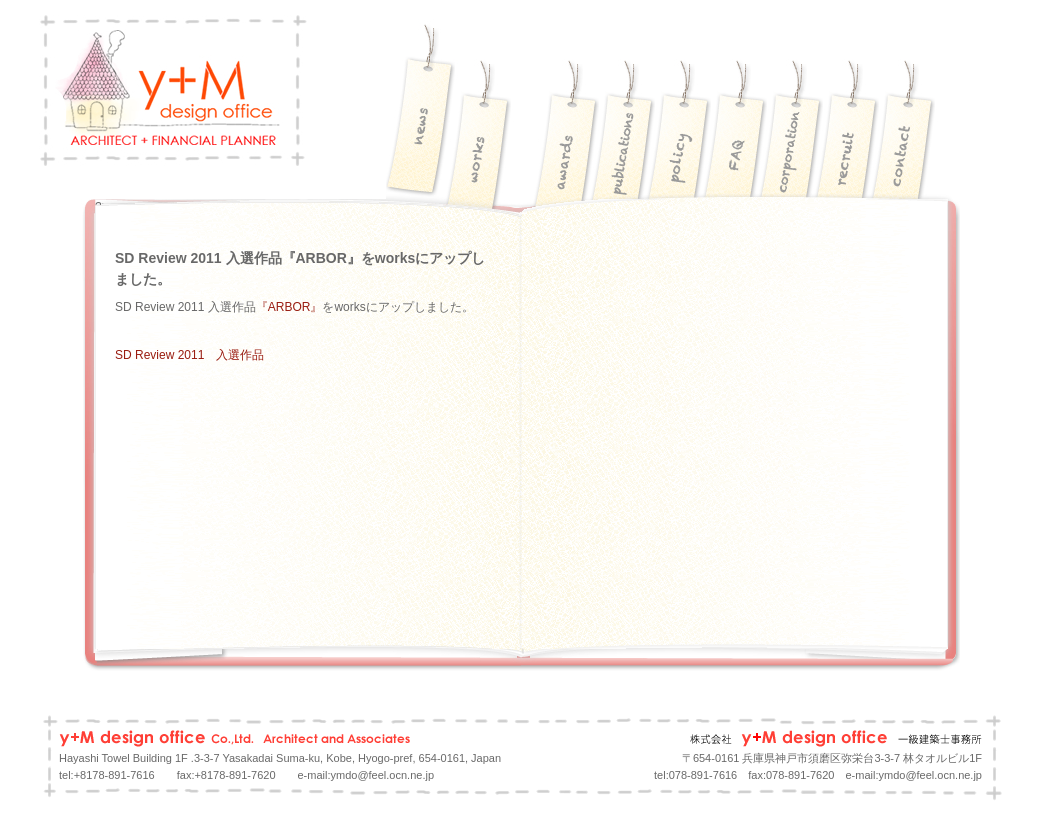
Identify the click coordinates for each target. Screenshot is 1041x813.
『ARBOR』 (289, 307)
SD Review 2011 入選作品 (189, 355)
